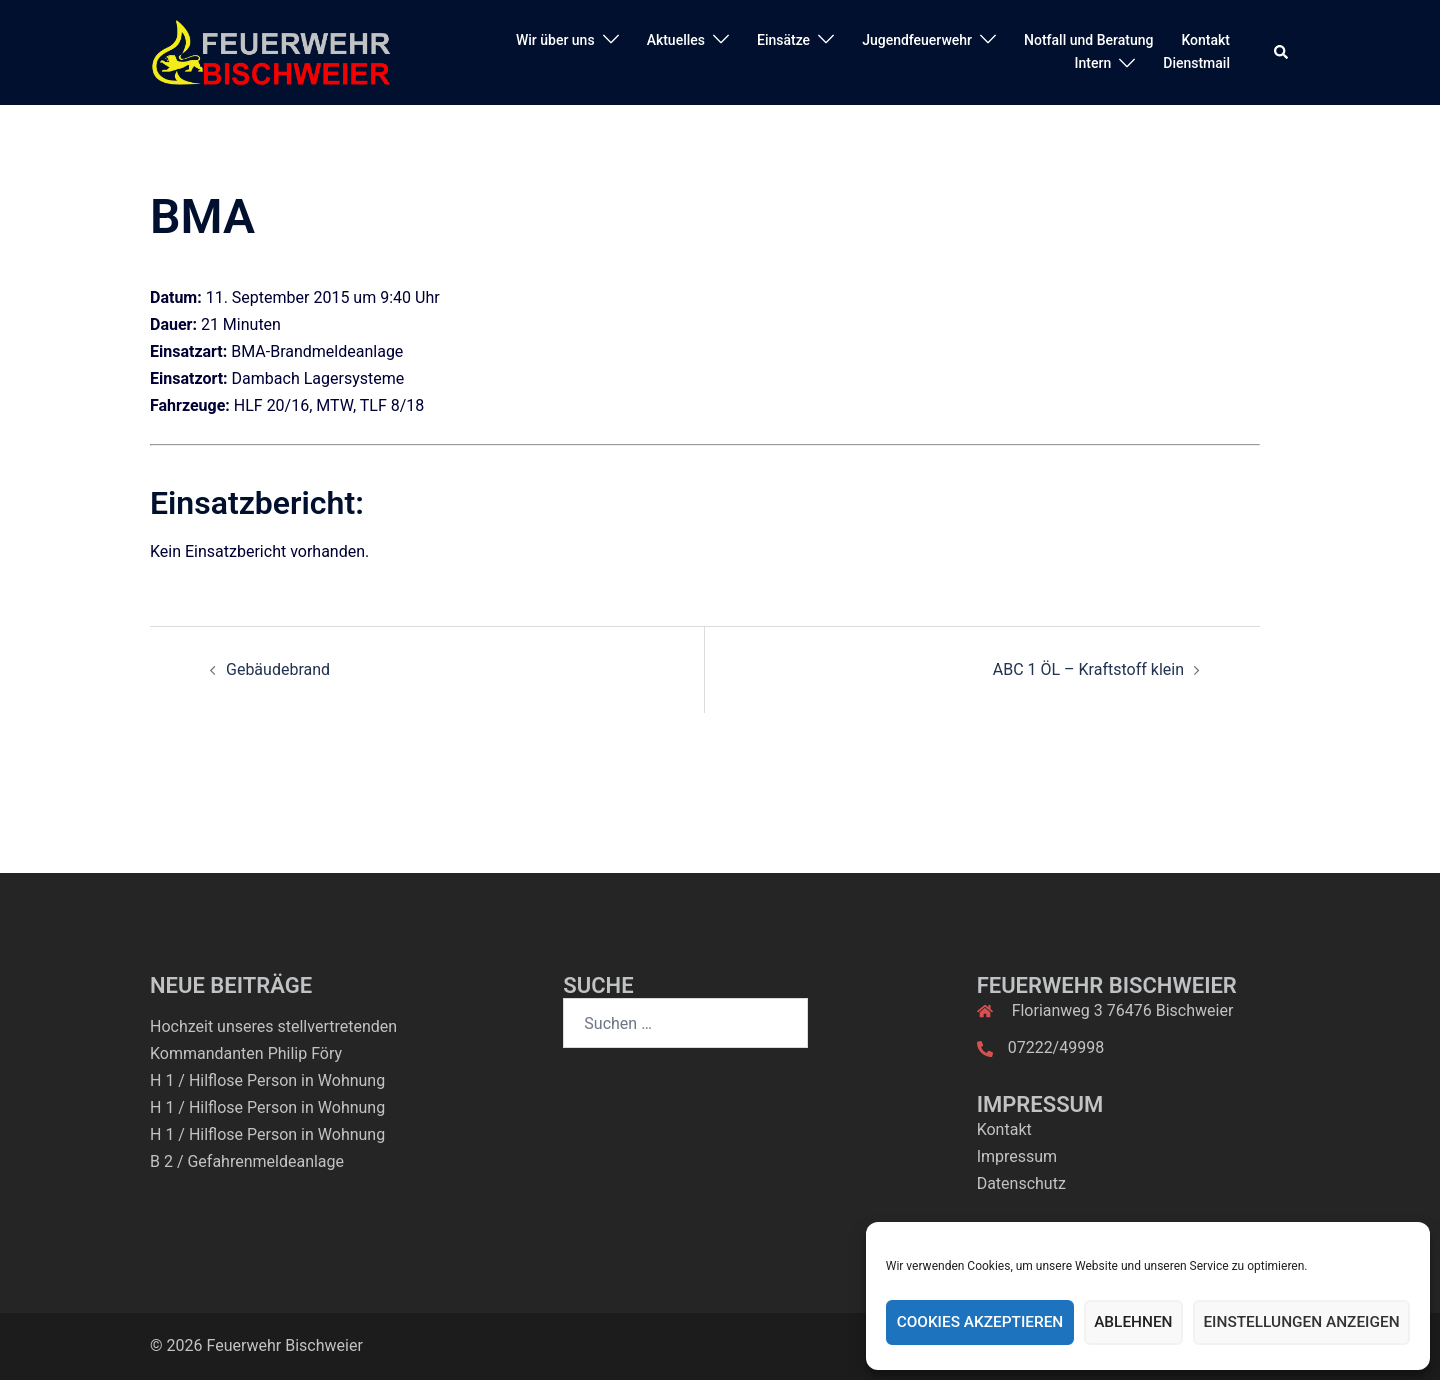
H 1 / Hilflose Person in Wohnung (267, 1080)
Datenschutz (1021, 1183)
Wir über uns (555, 40)
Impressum (1017, 1156)
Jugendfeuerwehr (917, 40)
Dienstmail (1196, 63)
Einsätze (783, 40)
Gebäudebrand (278, 669)
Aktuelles (676, 40)
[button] (1282, 52)
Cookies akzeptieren (986, 1323)
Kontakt (1205, 40)
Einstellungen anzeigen (1303, 1323)
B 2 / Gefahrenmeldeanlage (247, 1161)
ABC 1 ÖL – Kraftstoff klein (1088, 669)
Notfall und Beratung (1088, 40)
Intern (1093, 63)
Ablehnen (1137, 1323)
